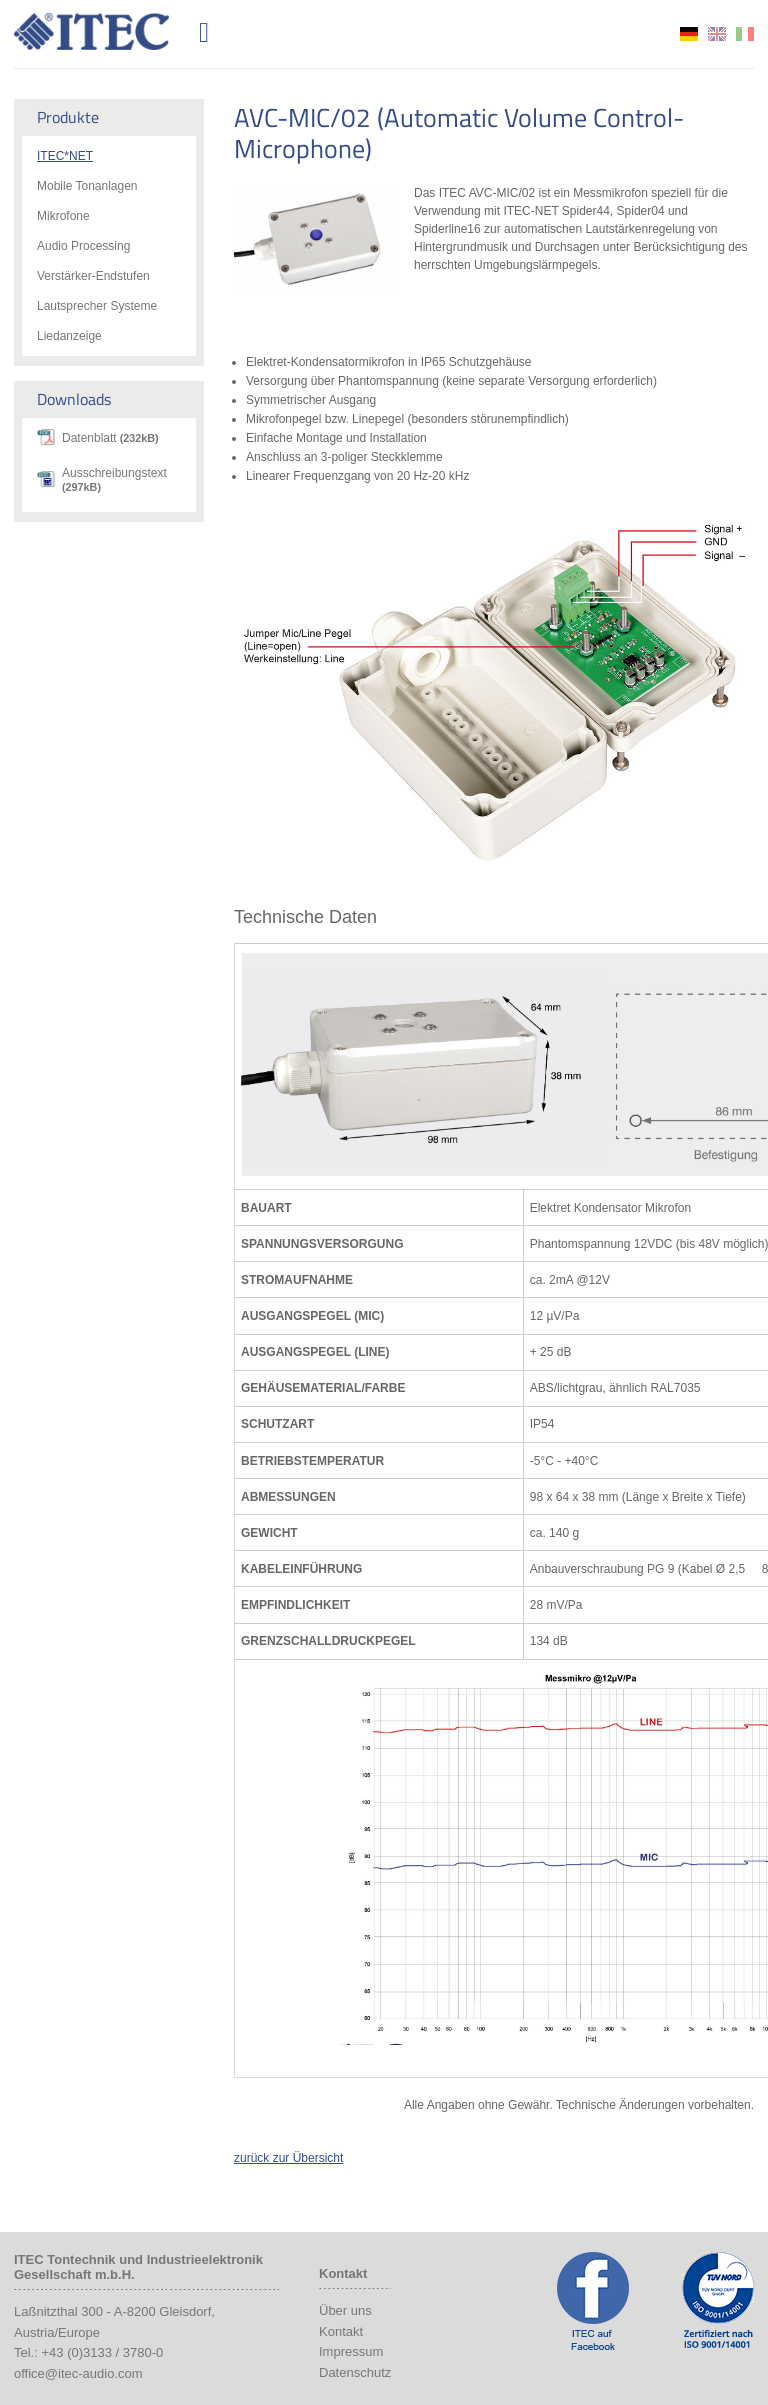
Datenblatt (110, 438)
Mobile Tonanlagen (87, 186)
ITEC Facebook (593, 2301)
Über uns (345, 2310)
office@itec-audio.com (78, 2373)
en (717, 34)
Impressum (351, 2351)
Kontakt (341, 2331)
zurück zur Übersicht (288, 2158)
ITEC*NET (65, 156)
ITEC (103, 31)
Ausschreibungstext (114, 479)
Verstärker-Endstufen (93, 276)
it (745, 34)
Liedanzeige (69, 336)
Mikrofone (63, 216)
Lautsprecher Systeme (97, 306)
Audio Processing (83, 246)
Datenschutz (355, 2372)
